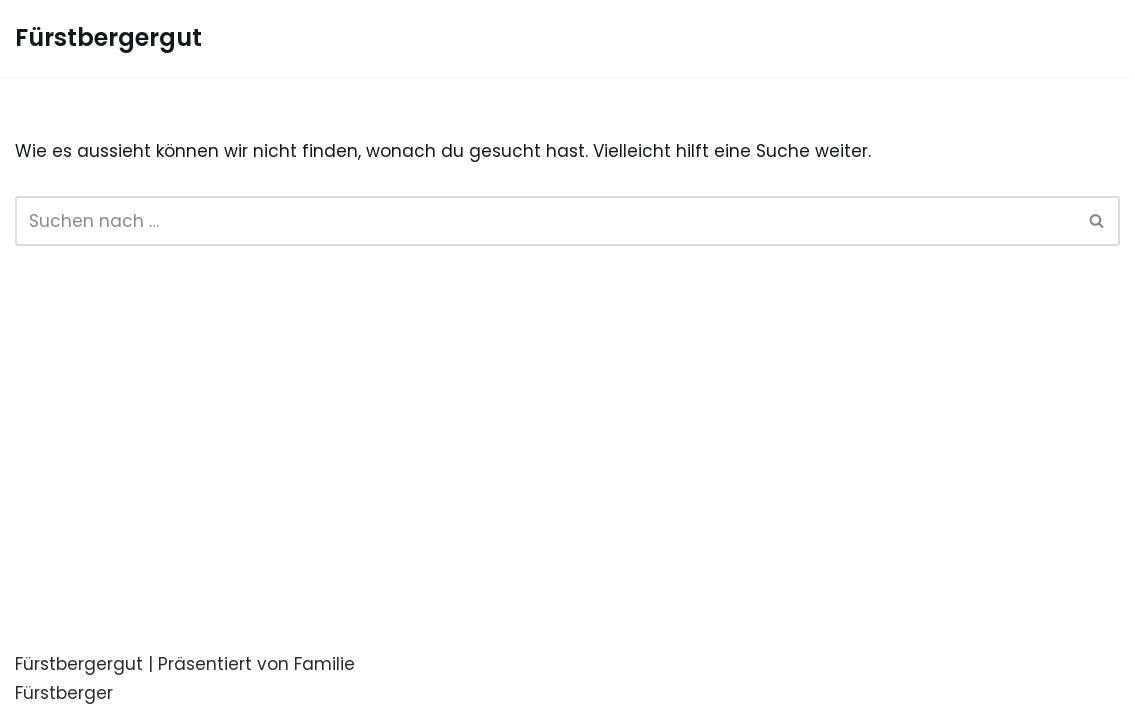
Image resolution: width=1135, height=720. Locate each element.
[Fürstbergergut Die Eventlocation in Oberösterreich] (108, 38)
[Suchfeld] (545, 221)
